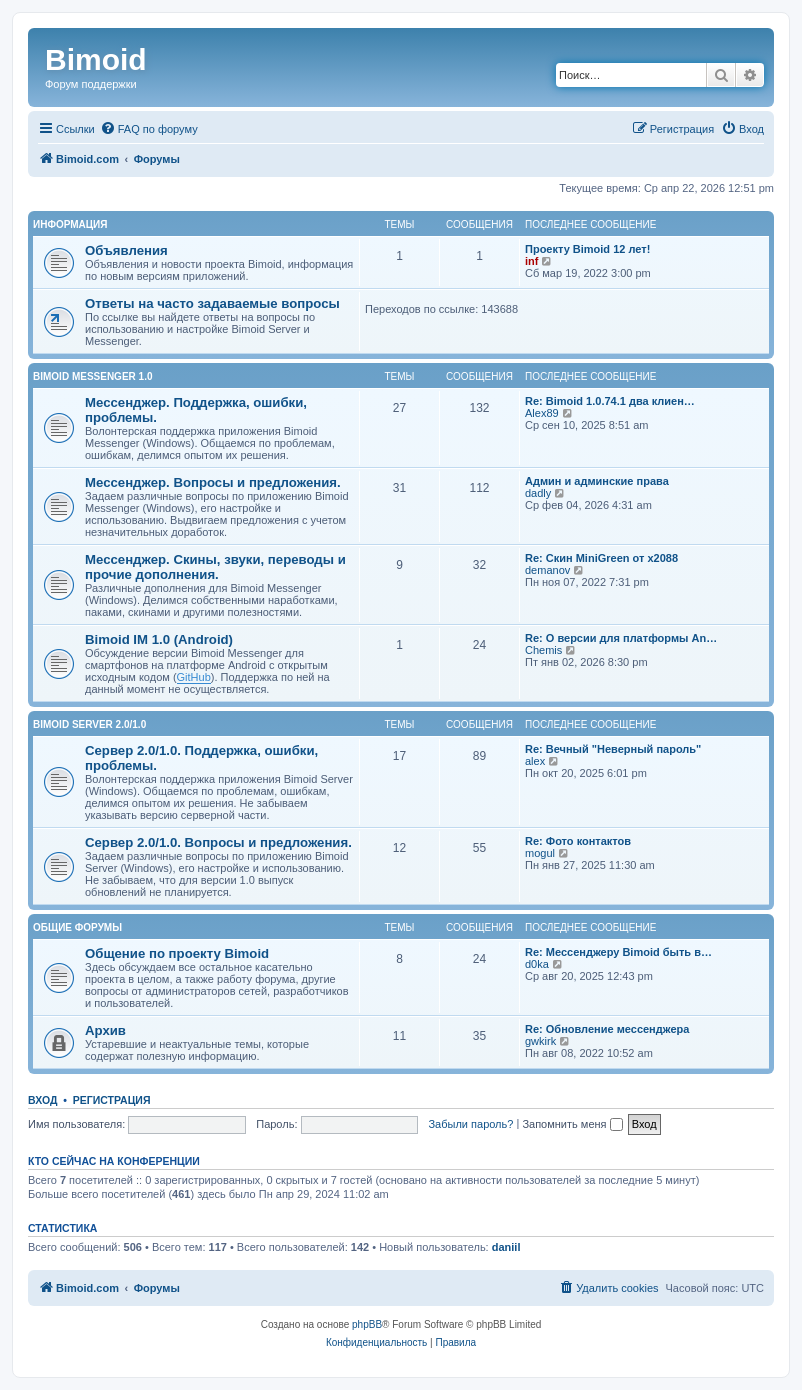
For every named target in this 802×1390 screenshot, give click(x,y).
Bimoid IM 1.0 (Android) (159, 639)
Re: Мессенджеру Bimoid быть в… (618, 952)
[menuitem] (149, 129)
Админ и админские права (597, 481)
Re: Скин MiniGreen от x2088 (601, 558)
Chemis (543, 650)
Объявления (126, 250)
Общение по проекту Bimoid (177, 953)
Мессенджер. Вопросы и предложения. (213, 482)
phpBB (367, 1324)
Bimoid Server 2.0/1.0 (89, 724)
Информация (70, 224)
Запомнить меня (572, 1124)
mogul (540, 853)
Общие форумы (77, 927)
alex (535, 761)
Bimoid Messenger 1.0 (92, 376)
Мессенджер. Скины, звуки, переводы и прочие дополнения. (215, 567)
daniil (506, 1247)
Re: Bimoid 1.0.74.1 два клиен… (610, 401)
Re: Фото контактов (578, 841)
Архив (105, 1030)
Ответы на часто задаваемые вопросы (212, 303)
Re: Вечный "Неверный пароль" (613, 749)
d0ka (537, 964)
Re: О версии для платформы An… (621, 638)
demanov (547, 570)
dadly (538, 493)
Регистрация (112, 1100)
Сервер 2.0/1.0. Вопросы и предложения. (218, 842)
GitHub (194, 677)
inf (531, 261)
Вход (42, 1100)
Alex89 (542, 413)
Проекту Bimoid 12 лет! (587, 249)
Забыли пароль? (470, 1124)
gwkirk (540, 1041)
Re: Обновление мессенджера (607, 1029)
